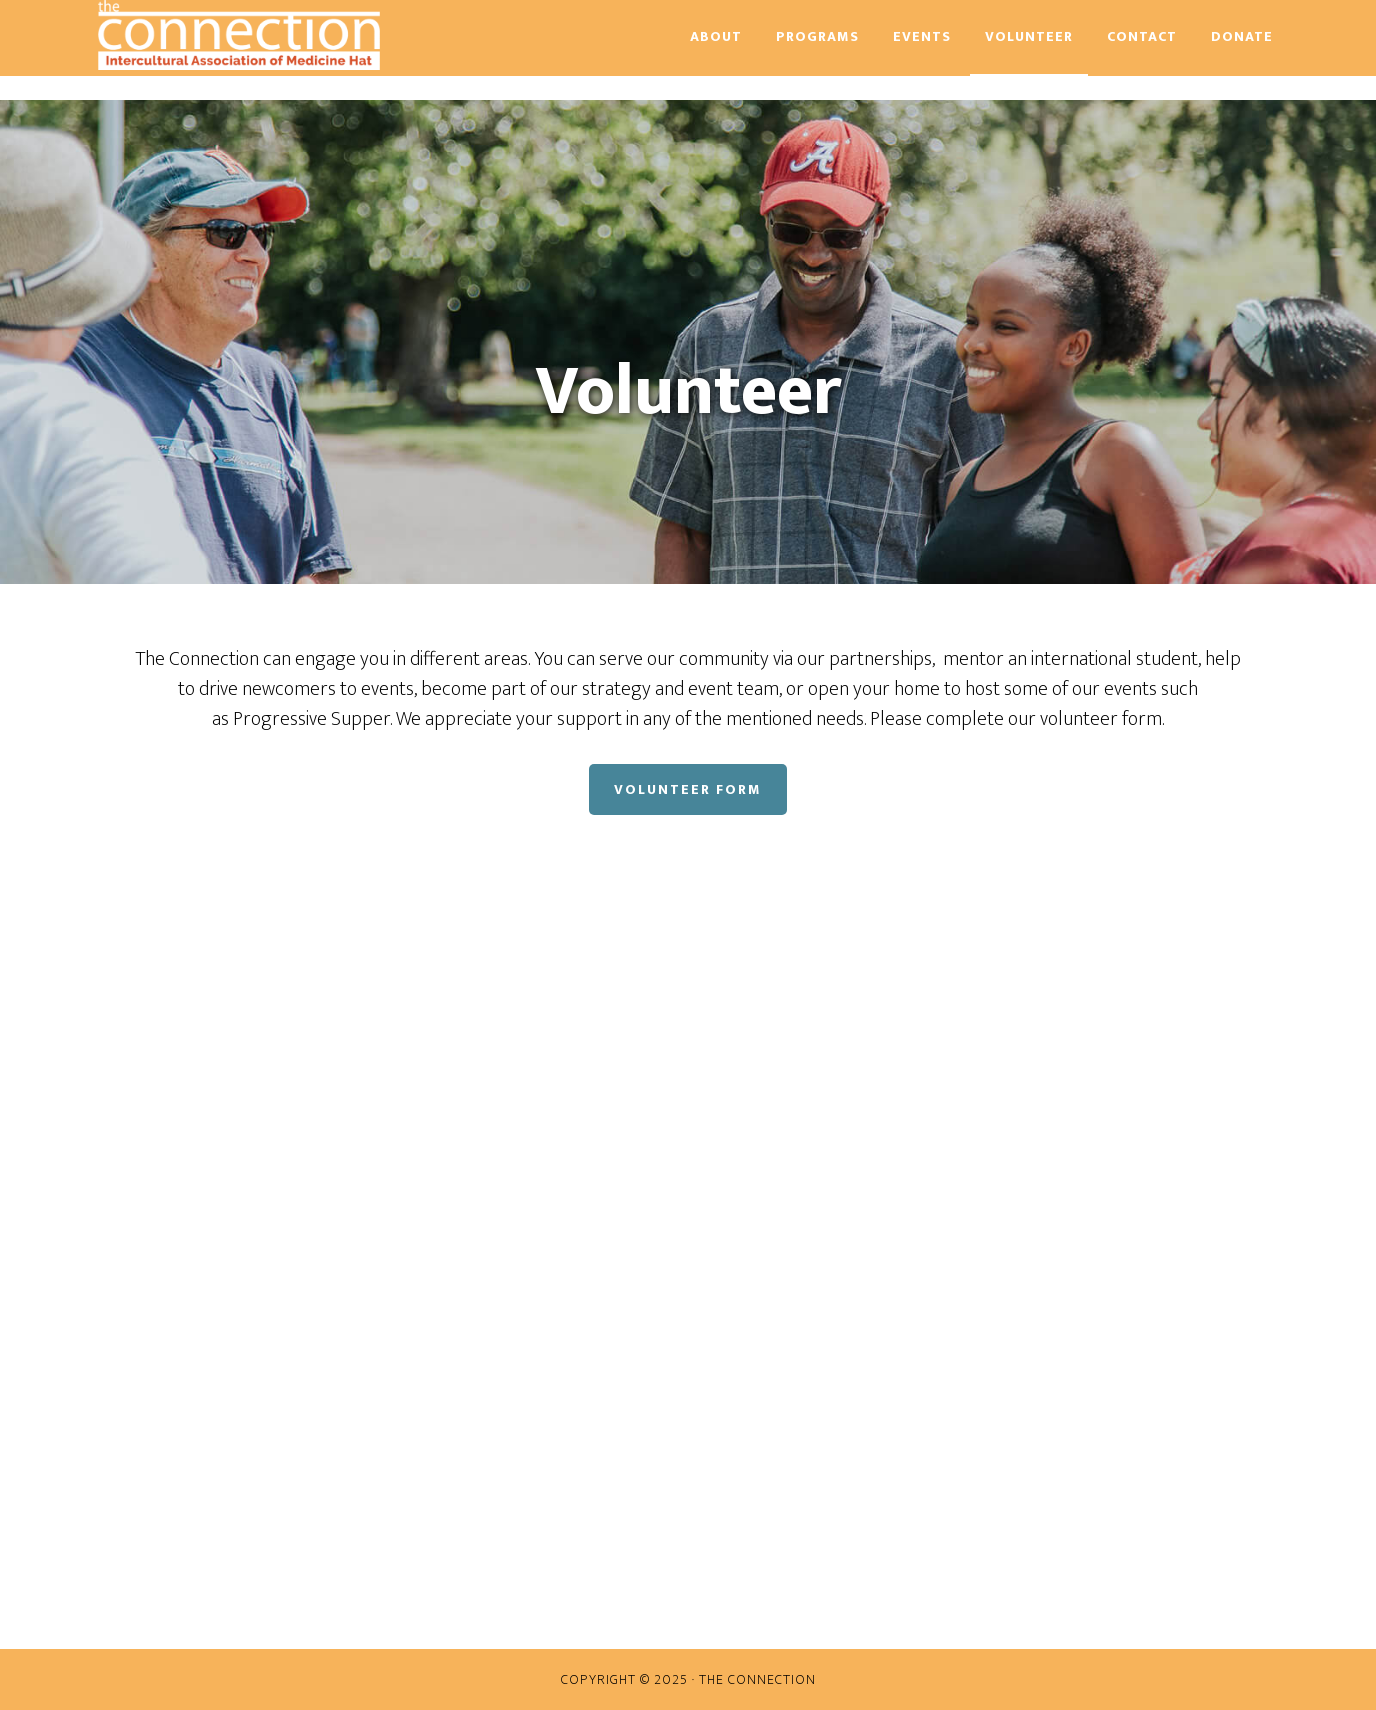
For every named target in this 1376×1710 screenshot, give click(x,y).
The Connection (273, 35)
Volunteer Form (688, 789)
